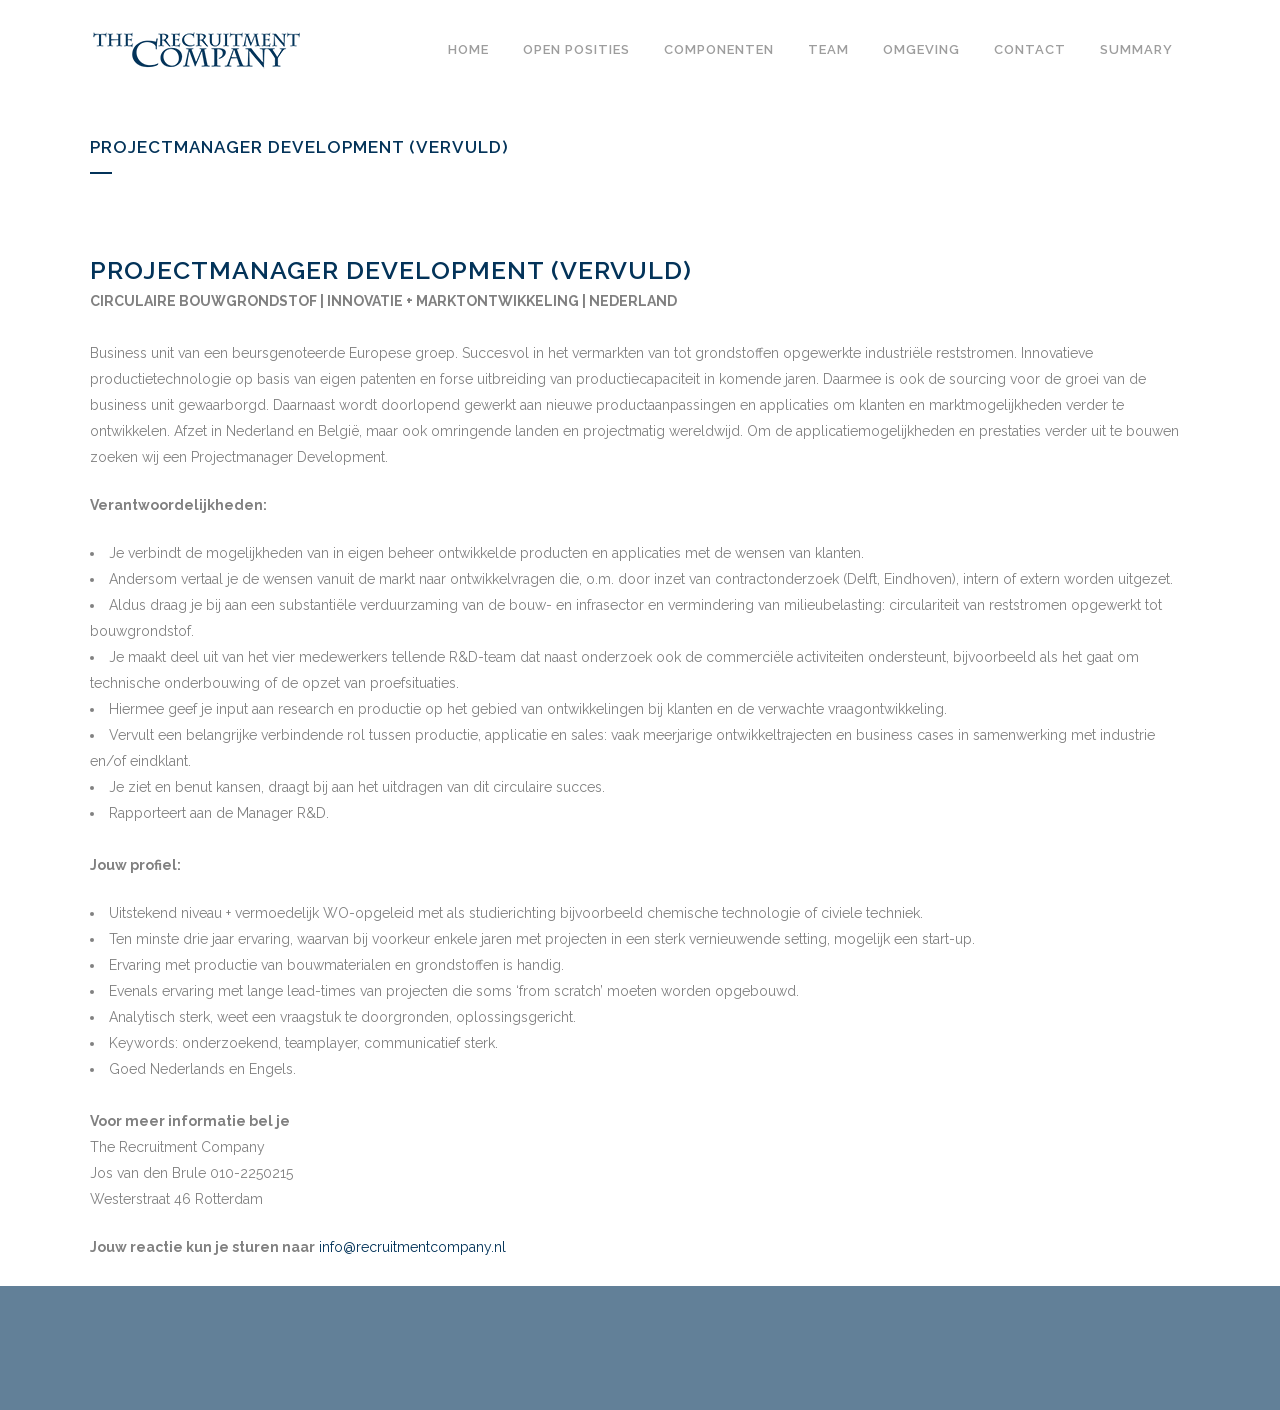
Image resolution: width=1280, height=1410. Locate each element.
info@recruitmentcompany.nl (412, 1247)
